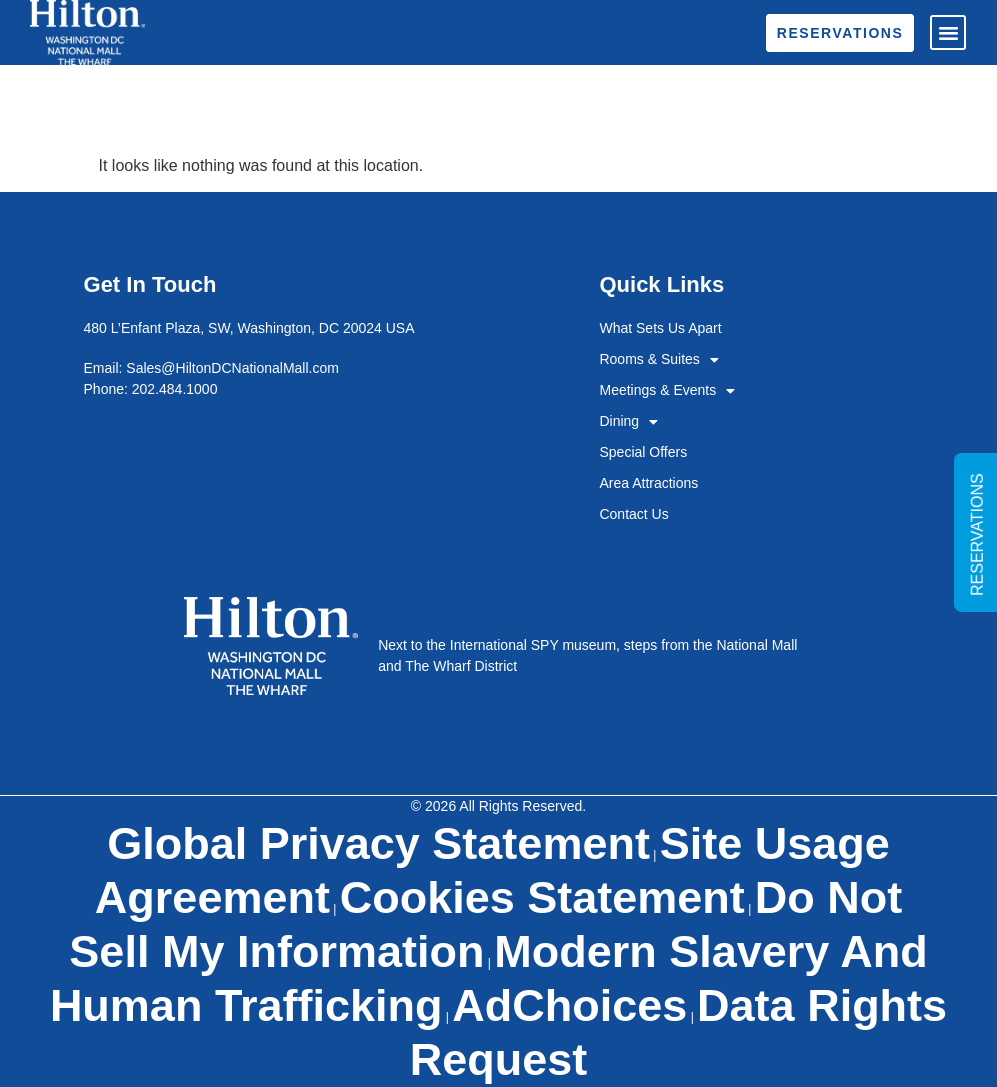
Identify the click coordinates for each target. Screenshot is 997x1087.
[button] (948, 33)
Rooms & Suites (658, 359)
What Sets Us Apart (660, 328)
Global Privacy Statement (378, 843)
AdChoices (569, 1005)
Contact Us (633, 514)
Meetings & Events (667, 390)
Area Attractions (648, 483)
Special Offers (643, 452)
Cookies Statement (542, 897)
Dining (628, 421)
